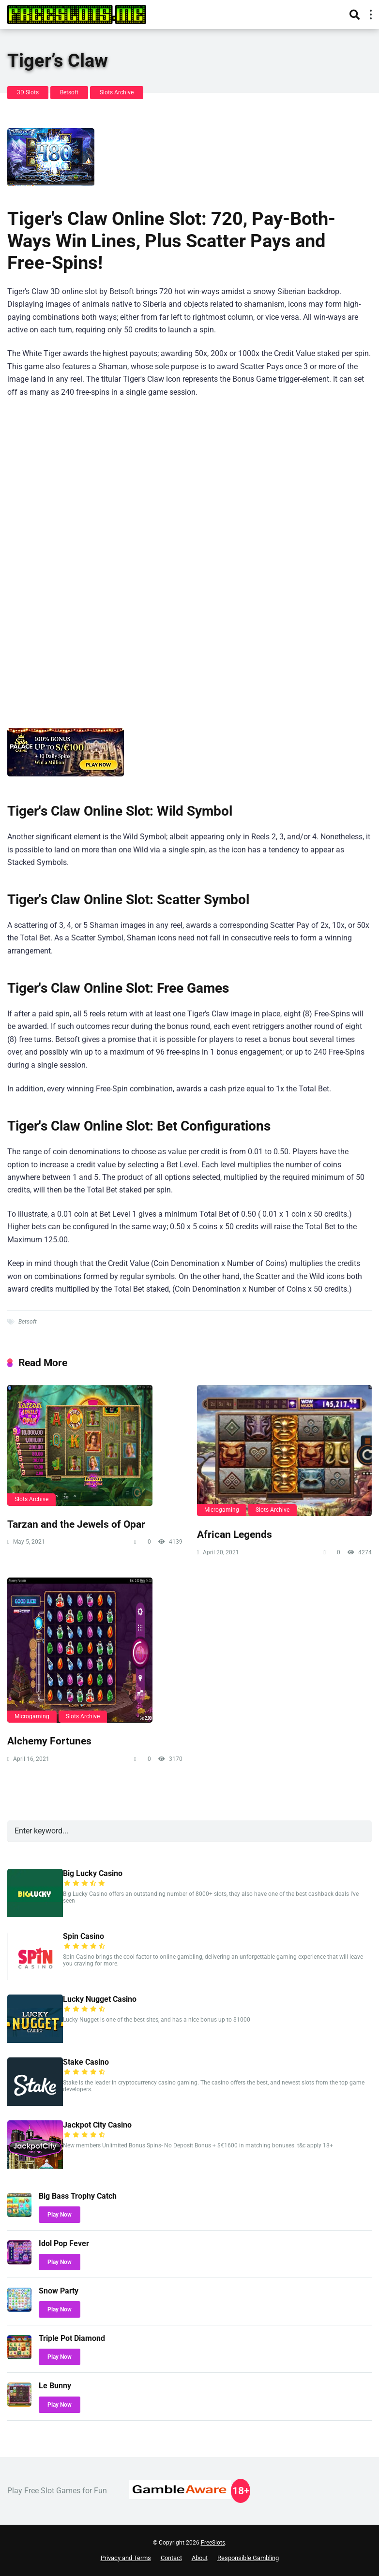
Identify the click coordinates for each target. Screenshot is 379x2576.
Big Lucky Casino (92, 1873)
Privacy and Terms (126, 2557)
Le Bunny (55, 2385)
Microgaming (221, 1509)
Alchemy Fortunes (49, 1741)
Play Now (59, 2214)
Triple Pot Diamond (72, 2338)
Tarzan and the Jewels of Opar (76, 1524)
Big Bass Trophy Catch (78, 2196)
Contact (171, 2557)
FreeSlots (213, 2542)
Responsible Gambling (248, 2557)
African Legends (234, 1534)
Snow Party (58, 2290)
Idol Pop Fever (64, 2243)
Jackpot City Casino (97, 2124)
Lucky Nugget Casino (99, 1999)
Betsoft (69, 92)
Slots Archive (117, 92)
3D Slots (28, 92)
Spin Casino (83, 1936)
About (200, 2557)
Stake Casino (86, 2062)
